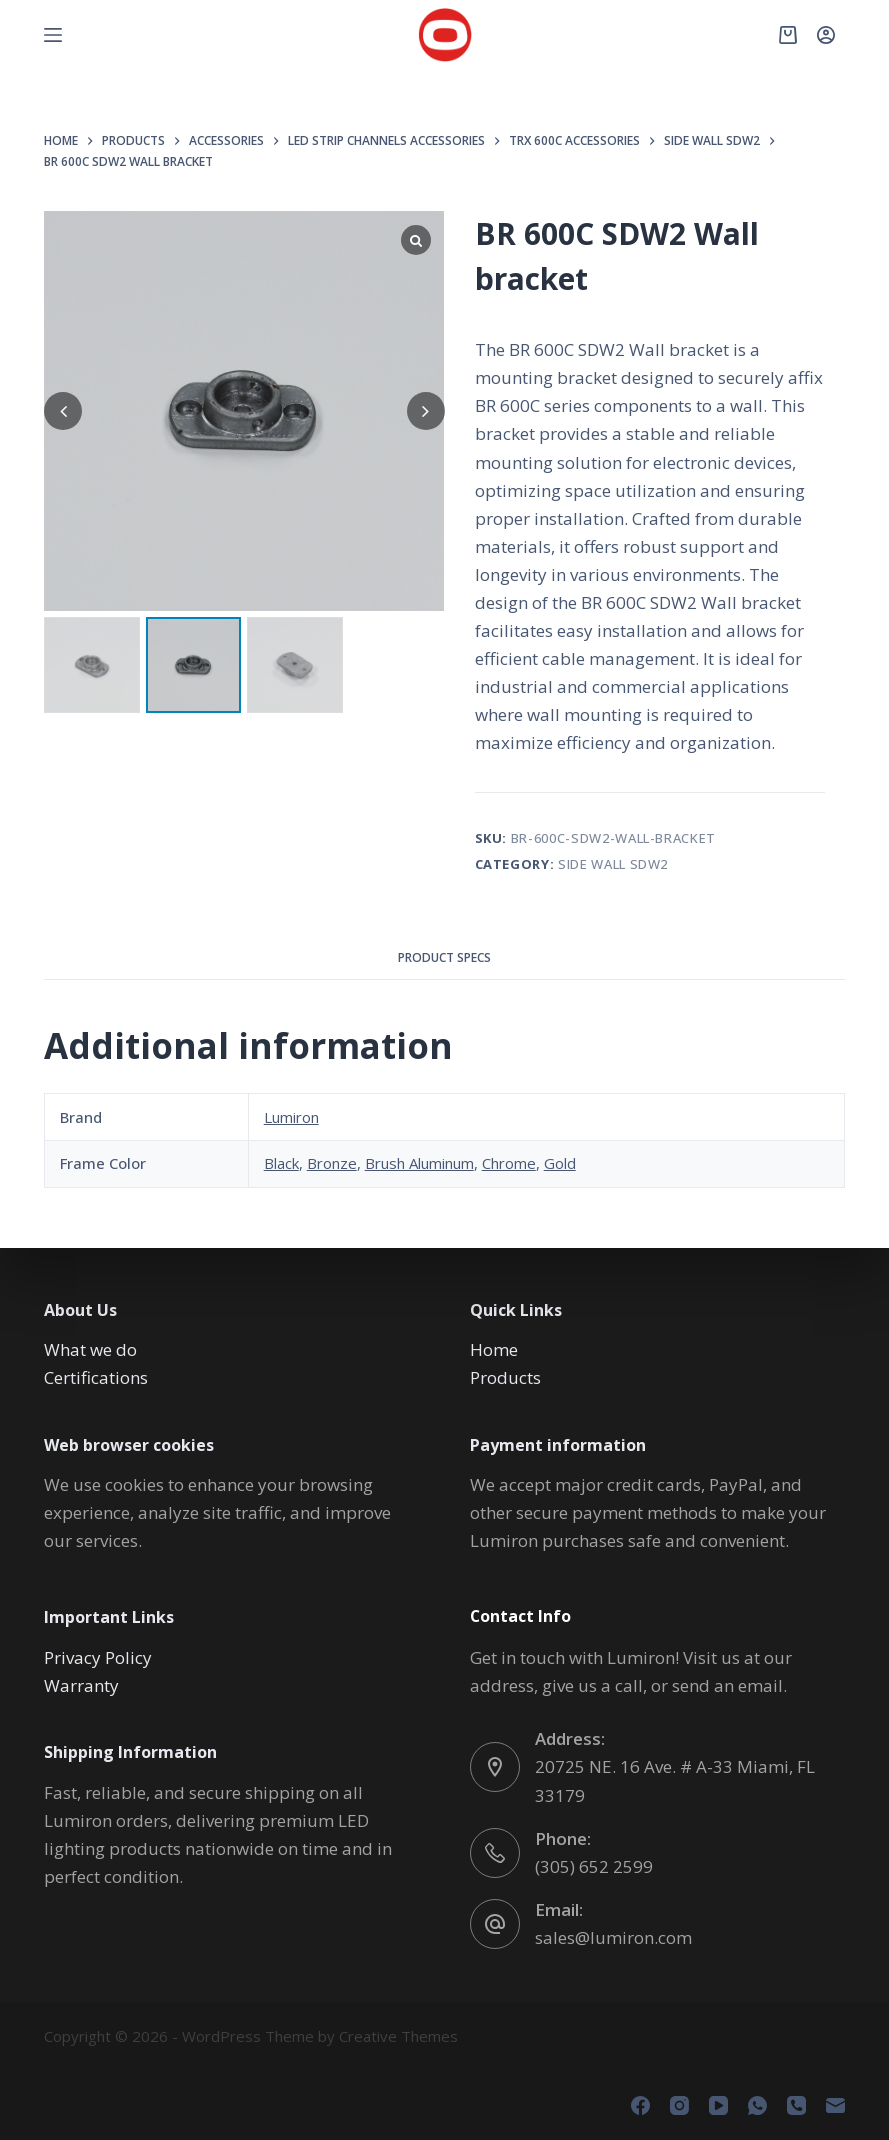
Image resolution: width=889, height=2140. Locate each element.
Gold (560, 1163)
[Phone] (796, 2105)
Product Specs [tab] (444, 957)
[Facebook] (640, 2105)
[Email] (835, 2105)
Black (281, 1163)
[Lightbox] (416, 240)
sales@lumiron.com (613, 1937)
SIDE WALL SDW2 (613, 864)
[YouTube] (718, 2105)
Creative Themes (398, 2036)
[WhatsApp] (757, 2105)
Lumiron (291, 1117)
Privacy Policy (98, 1657)
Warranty (81, 1685)
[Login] (826, 35)
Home (494, 1349)
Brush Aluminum (419, 1163)
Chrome (509, 1163)
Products (505, 1377)
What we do (90, 1349)
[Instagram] (679, 2105)
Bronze (332, 1163)
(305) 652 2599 (594, 1866)
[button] (426, 411)
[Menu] (53, 35)
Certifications (96, 1377)
